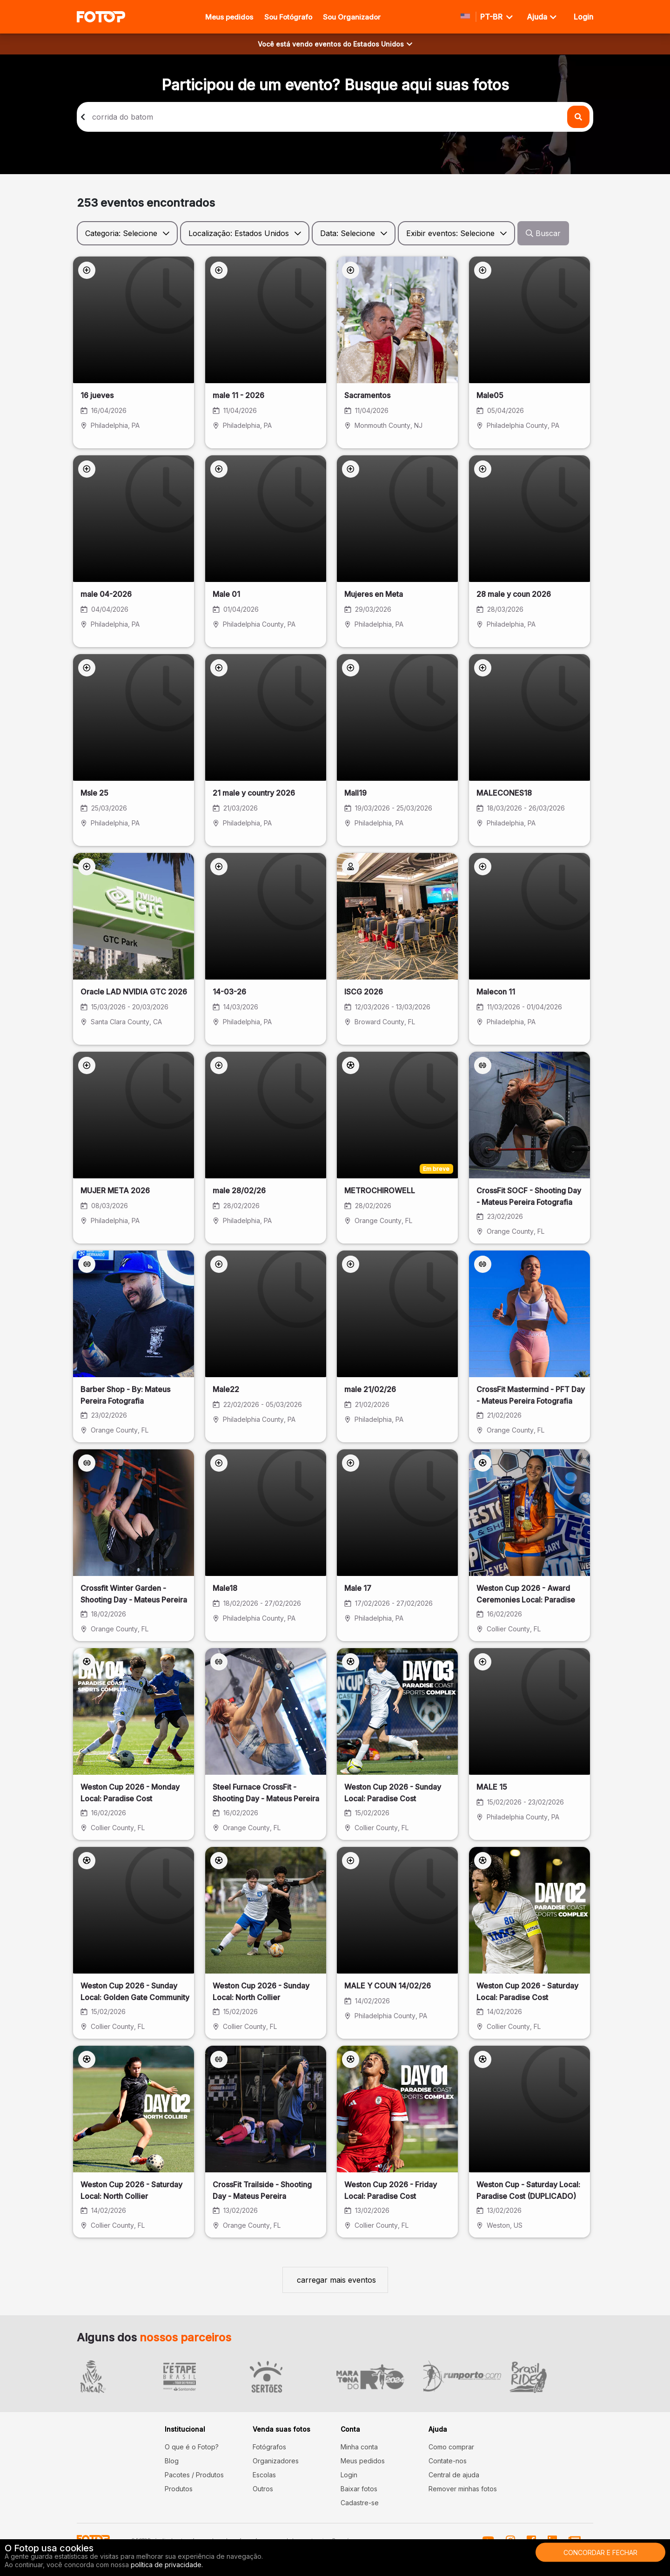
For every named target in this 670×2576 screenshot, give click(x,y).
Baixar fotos (359, 2489)
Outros (263, 2489)
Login (349, 2475)
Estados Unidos (382, 44)
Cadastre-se (360, 2503)
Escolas (264, 2475)
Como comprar (451, 2447)
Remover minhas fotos (463, 2489)
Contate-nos (448, 2461)
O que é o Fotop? (192, 2447)
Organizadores (276, 2461)
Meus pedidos (229, 17)
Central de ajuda (454, 2475)
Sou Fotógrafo (288, 17)
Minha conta (359, 2447)
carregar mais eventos (335, 2280)
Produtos (179, 2489)
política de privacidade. (167, 2565)
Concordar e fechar (600, 2552)
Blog (172, 2461)
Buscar (543, 233)
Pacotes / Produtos (194, 2475)
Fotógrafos (269, 2447)
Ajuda (541, 16)
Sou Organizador (352, 17)
